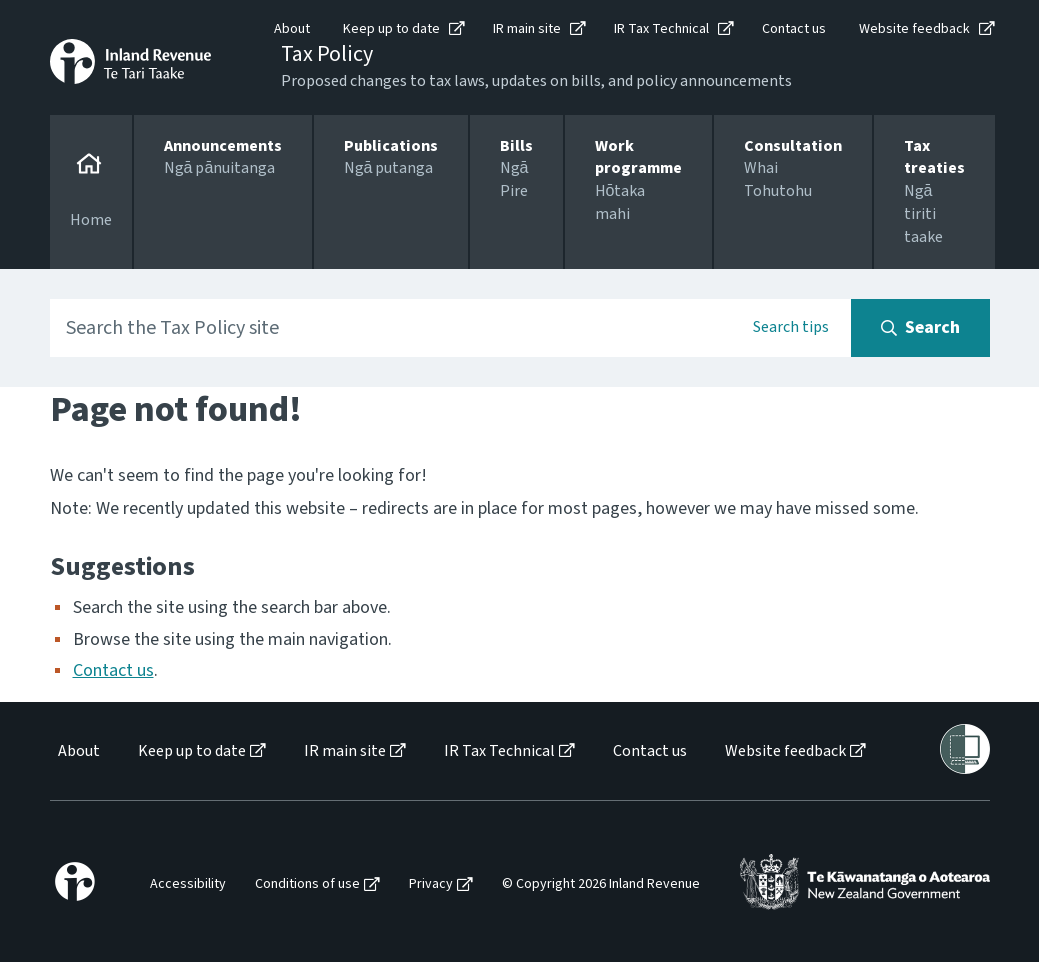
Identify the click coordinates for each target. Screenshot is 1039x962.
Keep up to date (391, 29)
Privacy (431, 884)
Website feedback (914, 29)
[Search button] (920, 328)
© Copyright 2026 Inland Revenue (601, 884)
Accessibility (188, 884)
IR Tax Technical (661, 29)
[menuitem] (77, 751)
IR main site (527, 29)
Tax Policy (327, 54)
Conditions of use (307, 884)
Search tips (791, 327)
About (292, 29)
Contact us (794, 29)
